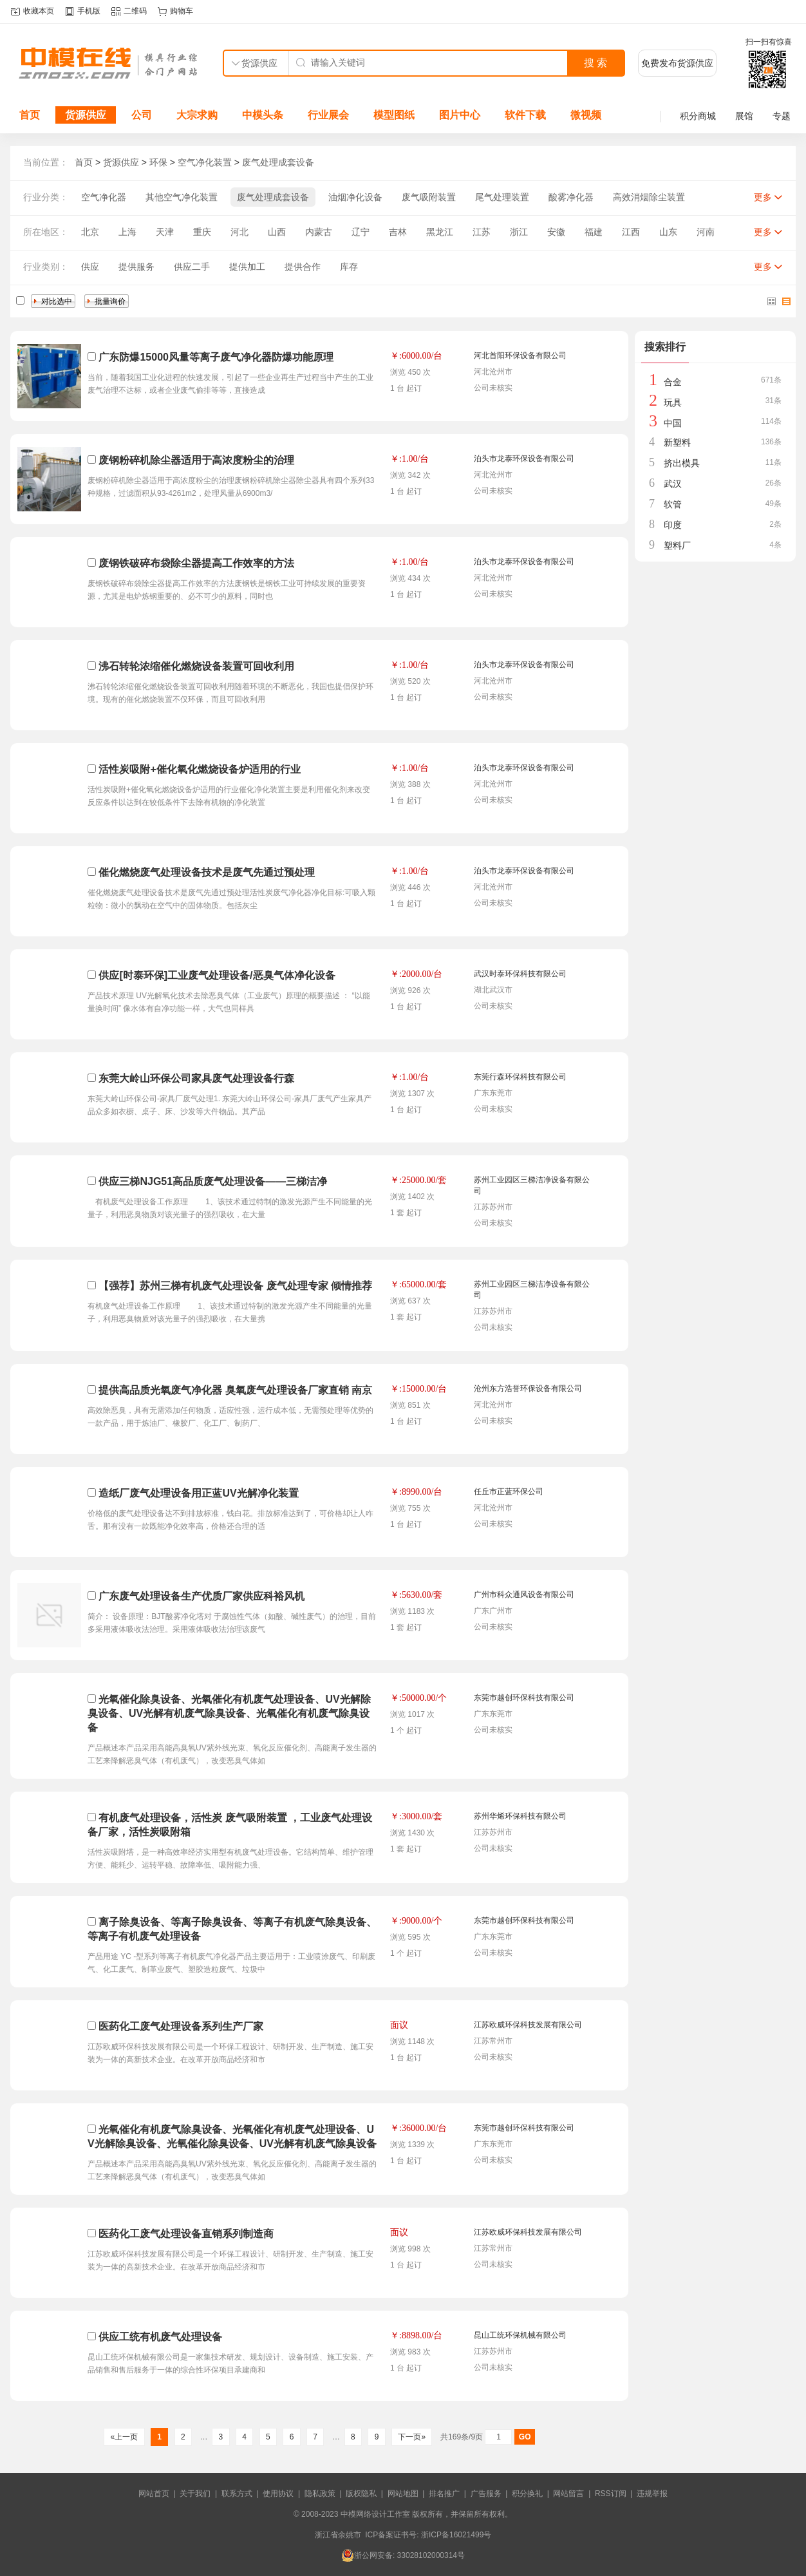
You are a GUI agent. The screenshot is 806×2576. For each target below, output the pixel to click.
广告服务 (486, 2493)
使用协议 (278, 2493)
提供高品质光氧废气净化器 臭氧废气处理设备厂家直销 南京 (235, 1390)
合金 (673, 382)
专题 (782, 116)
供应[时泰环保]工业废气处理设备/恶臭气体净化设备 (216, 975)
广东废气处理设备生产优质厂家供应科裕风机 (201, 1596)
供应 (90, 266)
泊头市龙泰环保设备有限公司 (524, 458)
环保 (158, 162)
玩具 (673, 402)
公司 (141, 114)
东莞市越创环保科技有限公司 (524, 1697)
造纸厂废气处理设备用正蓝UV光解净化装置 (198, 1493)
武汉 (673, 483)
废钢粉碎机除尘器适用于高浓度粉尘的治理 (196, 460)
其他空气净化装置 (181, 197)
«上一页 (124, 2436)
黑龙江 (439, 232)
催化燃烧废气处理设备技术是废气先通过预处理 (206, 872)
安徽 (556, 232)
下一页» (411, 2436)
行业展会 (328, 114)
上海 (127, 232)
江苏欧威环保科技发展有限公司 (528, 2024)
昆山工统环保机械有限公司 (520, 2335)
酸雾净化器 (571, 197)
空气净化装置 (205, 162)
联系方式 (236, 2493)
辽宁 (360, 232)
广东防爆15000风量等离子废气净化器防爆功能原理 (215, 357)
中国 (673, 423)
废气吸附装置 (429, 197)
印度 (673, 525)
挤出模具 (682, 463)
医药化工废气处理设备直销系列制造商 (186, 2233)
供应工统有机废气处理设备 (160, 2336)
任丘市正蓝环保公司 (508, 1491)
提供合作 (303, 266)
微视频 (585, 114)
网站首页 (153, 2493)
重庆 (202, 232)
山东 (668, 232)
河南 (706, 232)
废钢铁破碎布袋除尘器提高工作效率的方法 (196, 563)
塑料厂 (677, 545)
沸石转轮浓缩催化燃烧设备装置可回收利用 (196, 666)
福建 (594, 232)
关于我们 (195, 2493)
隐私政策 (320, 2493)
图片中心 (459, 114)
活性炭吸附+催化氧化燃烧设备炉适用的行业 (199, 769)
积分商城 (698, 116)
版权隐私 (361, 2493)
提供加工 (247, 266)
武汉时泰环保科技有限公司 (520, 973)
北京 (90, 232)
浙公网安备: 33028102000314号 (403, 2555)
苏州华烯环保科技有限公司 (520, 1816)
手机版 (88, 10)
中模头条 (262, 114)
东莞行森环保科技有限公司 (520, 1076)
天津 (165, 232)
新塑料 (677, 442)
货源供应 (85, 114)
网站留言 (568, 2493)
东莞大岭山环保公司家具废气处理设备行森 (196, 1078)
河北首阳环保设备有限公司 (520, 355)
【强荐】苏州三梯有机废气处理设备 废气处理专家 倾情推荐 (235, 1285)
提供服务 (136, 266)
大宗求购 (197, 114)
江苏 (482, 232)
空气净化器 (103, 197)
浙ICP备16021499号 (456, 2534)
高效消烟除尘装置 (649, 197)
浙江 (519, 232)
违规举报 (652, 2493)
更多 (763, 197)
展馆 (744, 116)
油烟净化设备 (355, 197)
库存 (349, 266)
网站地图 (403, 2493)
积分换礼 (527, 2493)
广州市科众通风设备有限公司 (524, 1594)
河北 (239, 232)
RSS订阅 (610, 2493)
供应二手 (192, 266)
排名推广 (444, 2493)
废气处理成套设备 (278, 162)
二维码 (135, 10)
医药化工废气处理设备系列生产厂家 (180, 2026)
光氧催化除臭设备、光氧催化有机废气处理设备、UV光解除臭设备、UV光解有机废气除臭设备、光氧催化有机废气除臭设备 (229, 1713)
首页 (29, 114)
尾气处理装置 (502, 197)
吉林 (398, 232)
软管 (673, 504)
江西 (631, 232)
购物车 (181, 10)
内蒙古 (318, 232)
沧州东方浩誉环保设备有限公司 (528, 1388)
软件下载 (525, 114)
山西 (277, 232)
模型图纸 (394, 114)
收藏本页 (38, 10)
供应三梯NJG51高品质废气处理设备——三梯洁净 (212, 1181)
